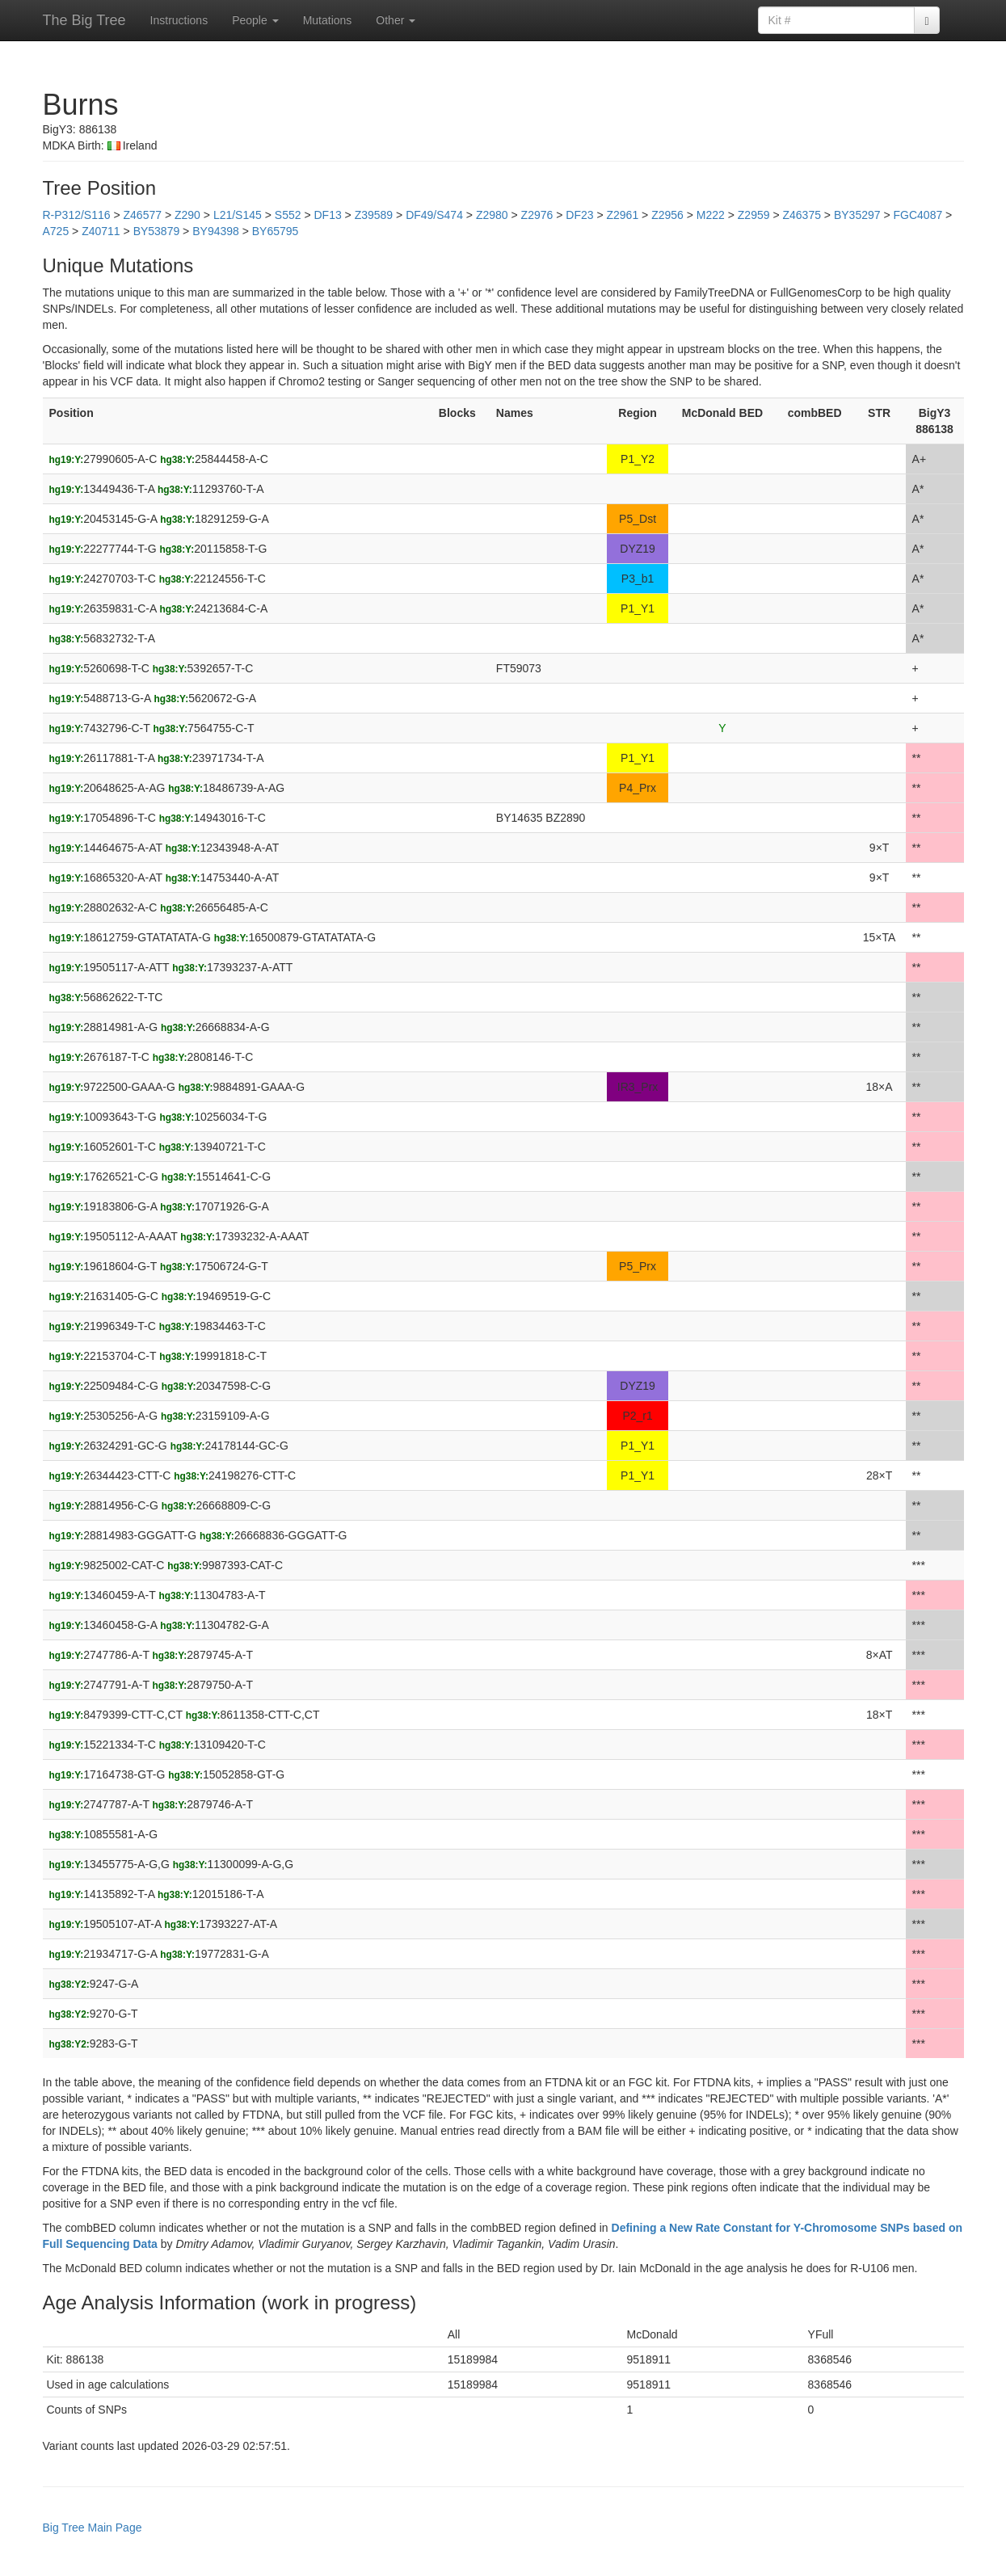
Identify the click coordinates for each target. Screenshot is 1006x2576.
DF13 (327, 214)
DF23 (579, 214)
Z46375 (801, 214)
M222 (711, 214)
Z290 (187, 214)
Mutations (327, 20)
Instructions (179, 20)
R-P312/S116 (77, 214)
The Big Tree (84, 20)
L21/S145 (237, 214)
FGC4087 (918, 214)
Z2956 (667, 214)
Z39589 (374, 214)
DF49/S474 (434, 214)
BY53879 (156, 231)
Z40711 (101, 231)
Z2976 (537, 214)
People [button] (255, 20)
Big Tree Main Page (92, 2527)
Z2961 (622, 214)
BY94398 (215, 231)
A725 (56, 231)
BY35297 (857, 214)
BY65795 (275, 231)
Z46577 (143, 214)
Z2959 (754, 214)
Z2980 (492, 214)
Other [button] (395, 20)
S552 (288, 214)
